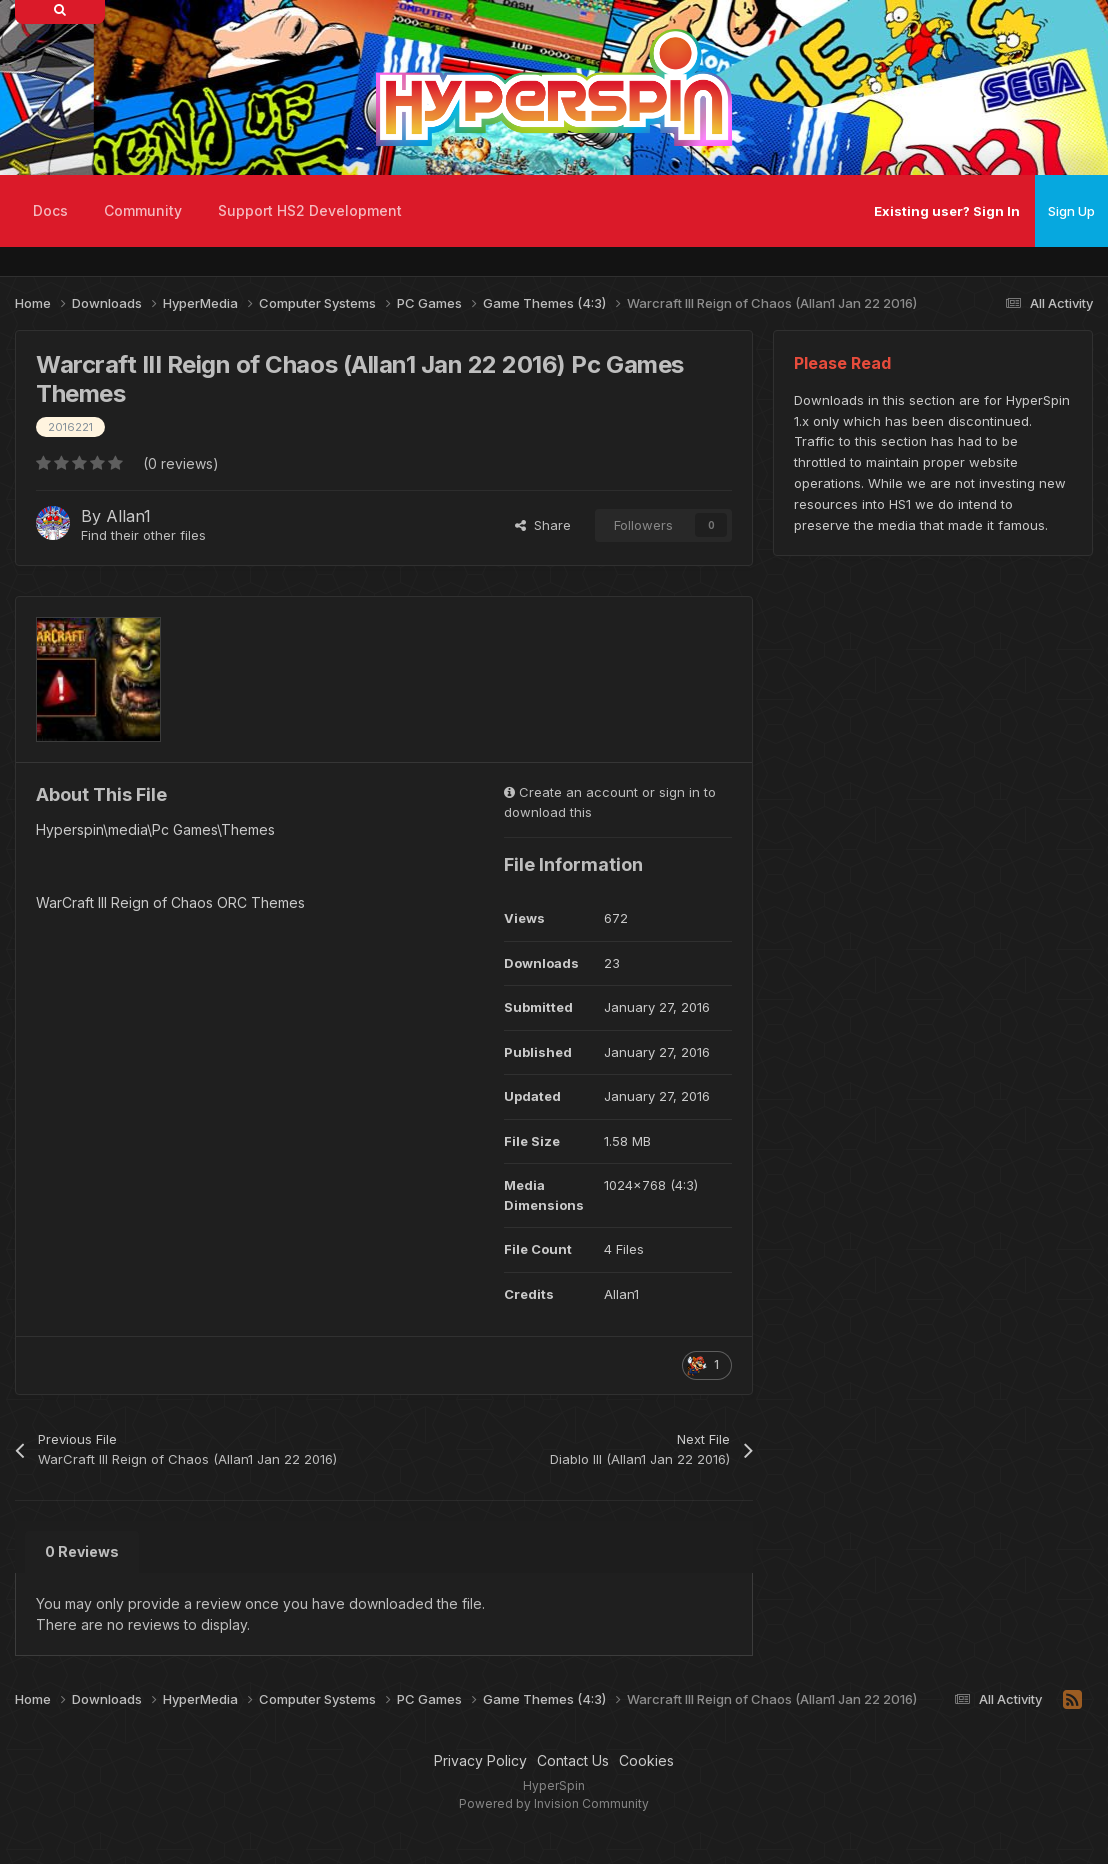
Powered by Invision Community (554, 1803)
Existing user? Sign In (947, 211)
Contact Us (573, 1760)
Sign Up (1071, 211)
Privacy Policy (480, 1760)
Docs (50, 210)
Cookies (646, 1760)
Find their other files (143, 535)
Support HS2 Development (310, 210)
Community (143, 210)
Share (543, 525)
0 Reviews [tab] (82, 1551)
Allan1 (128, 516)
